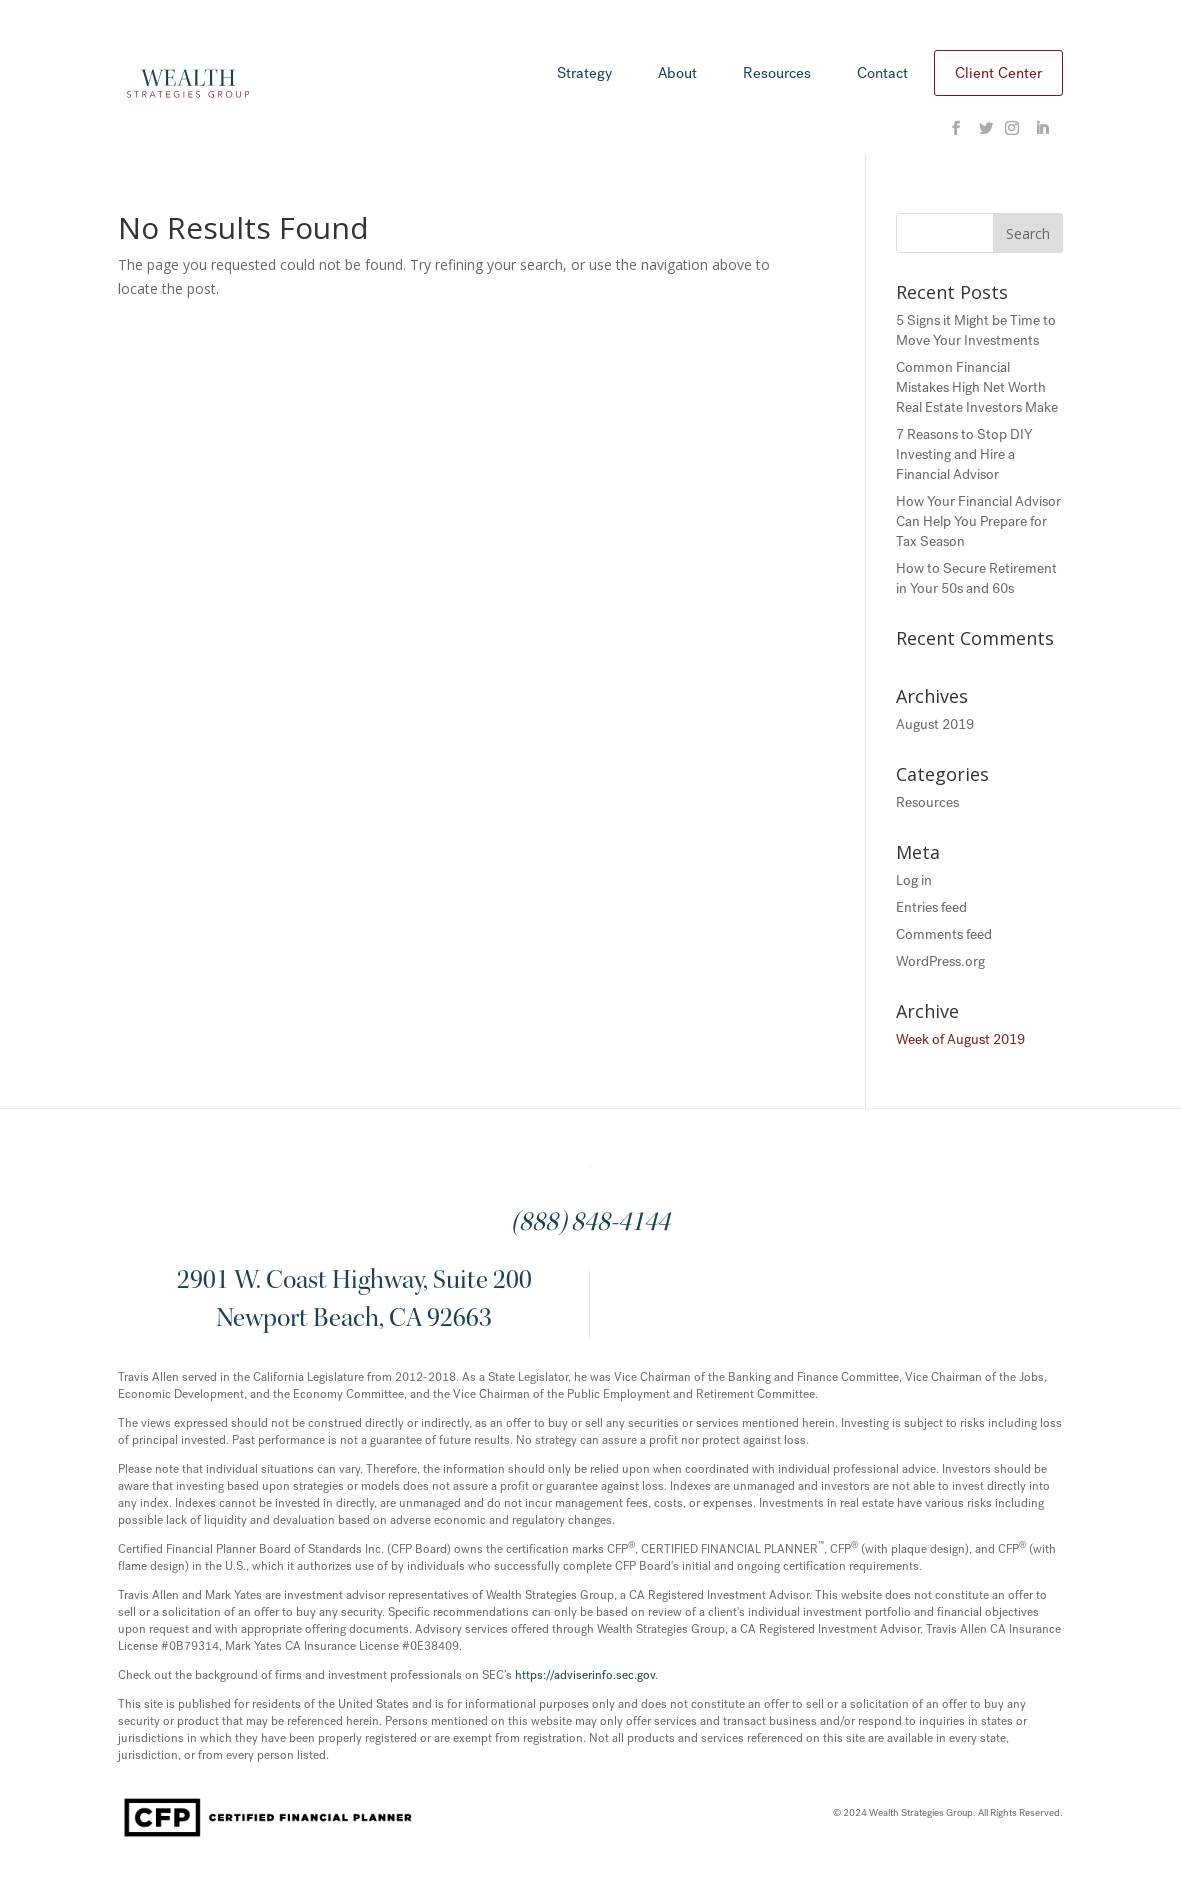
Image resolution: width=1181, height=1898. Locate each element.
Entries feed (931, 907)
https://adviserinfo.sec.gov (585, 1675)
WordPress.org (940, 961)
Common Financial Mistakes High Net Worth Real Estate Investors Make (977, 387)
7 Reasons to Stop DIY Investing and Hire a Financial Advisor (964, 454)
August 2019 (935, 724)
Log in (914, 880)
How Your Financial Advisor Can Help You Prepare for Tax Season (978, 521)
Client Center (998, 73)
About (677, 74)
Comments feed (944, 934)
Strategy (584, 74)
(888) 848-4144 (590, 1224)
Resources (777, 74)
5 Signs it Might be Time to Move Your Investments (976, 330)
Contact (882, 74)
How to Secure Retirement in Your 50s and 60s (976, 578)
